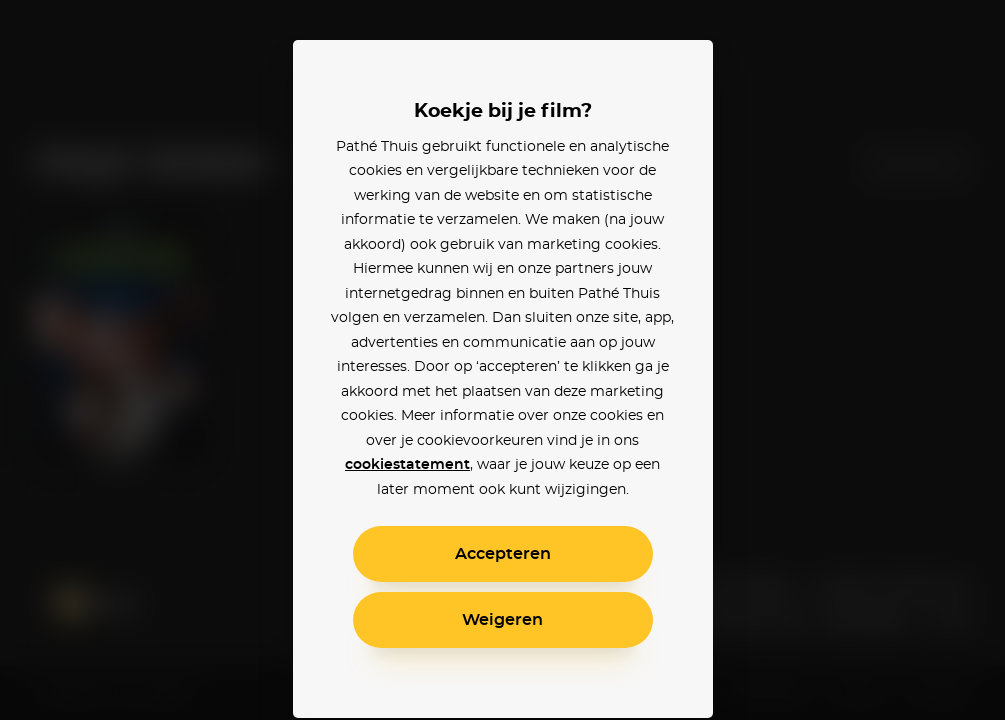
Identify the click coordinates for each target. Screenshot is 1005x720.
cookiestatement (407, 465)
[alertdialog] (502, 360)
